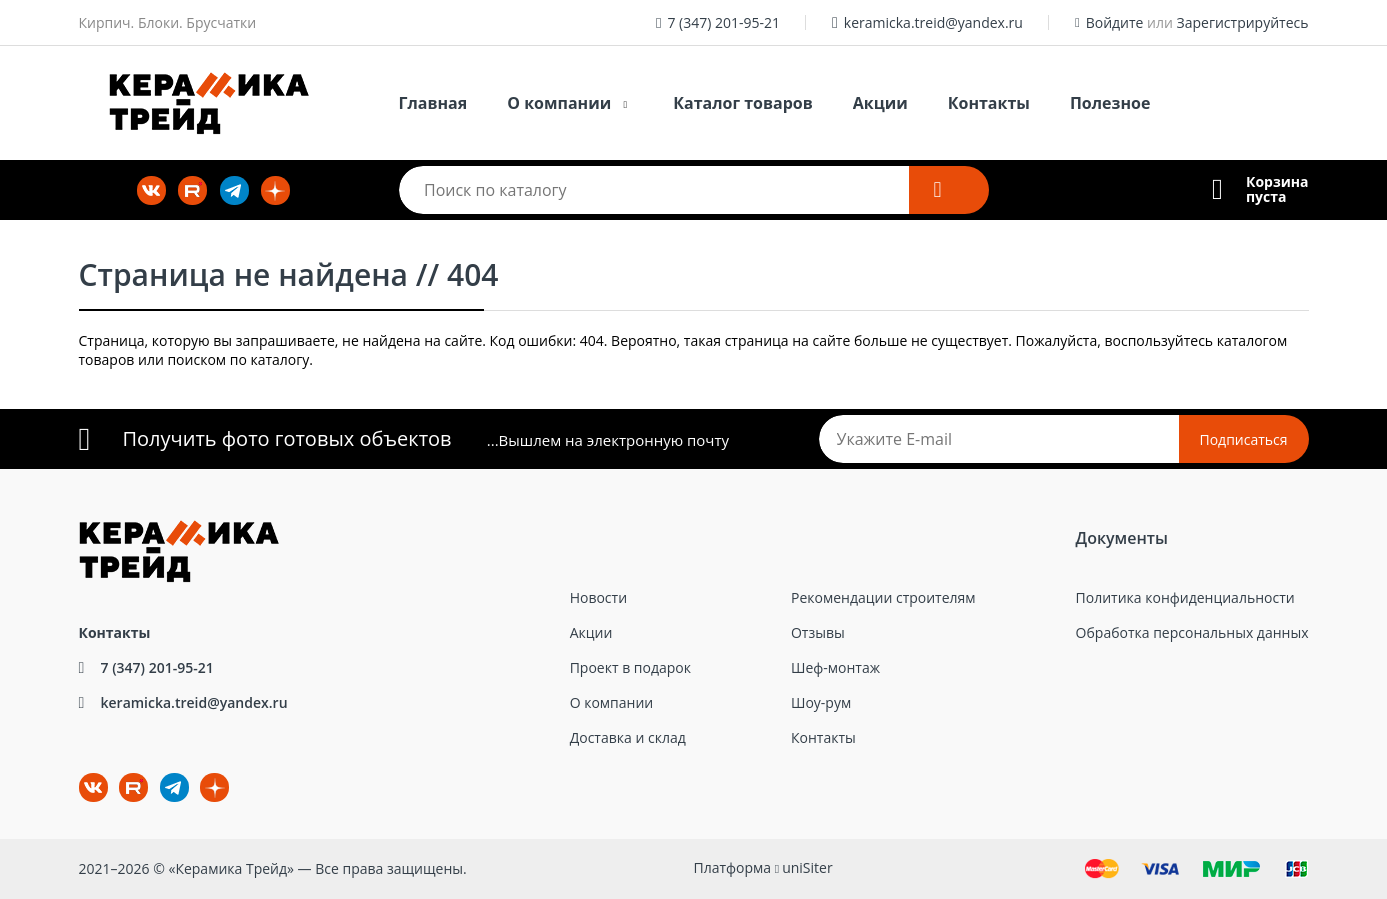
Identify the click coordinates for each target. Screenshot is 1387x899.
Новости (598, 597)
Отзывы (818, 632)
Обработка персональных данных (1192, 632)
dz (200, 773)
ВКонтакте (81, 773)
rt (133, 787)
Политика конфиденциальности (1185, 597)
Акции (880, 103)
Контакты (989, 103)
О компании (559, 103)
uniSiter (807, 867)
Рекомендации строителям (883, 597)
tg (174, 787)
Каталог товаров (743, 103)
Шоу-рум (821, 702)
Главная (433, 103)
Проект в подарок (630, 667)
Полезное (1110, 103)
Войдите (1115, 22)
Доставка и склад (628, 737)
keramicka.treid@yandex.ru (933, 22)
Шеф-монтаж (835, 667)
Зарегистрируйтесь (1243, 22)
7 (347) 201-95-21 (723, 22)
